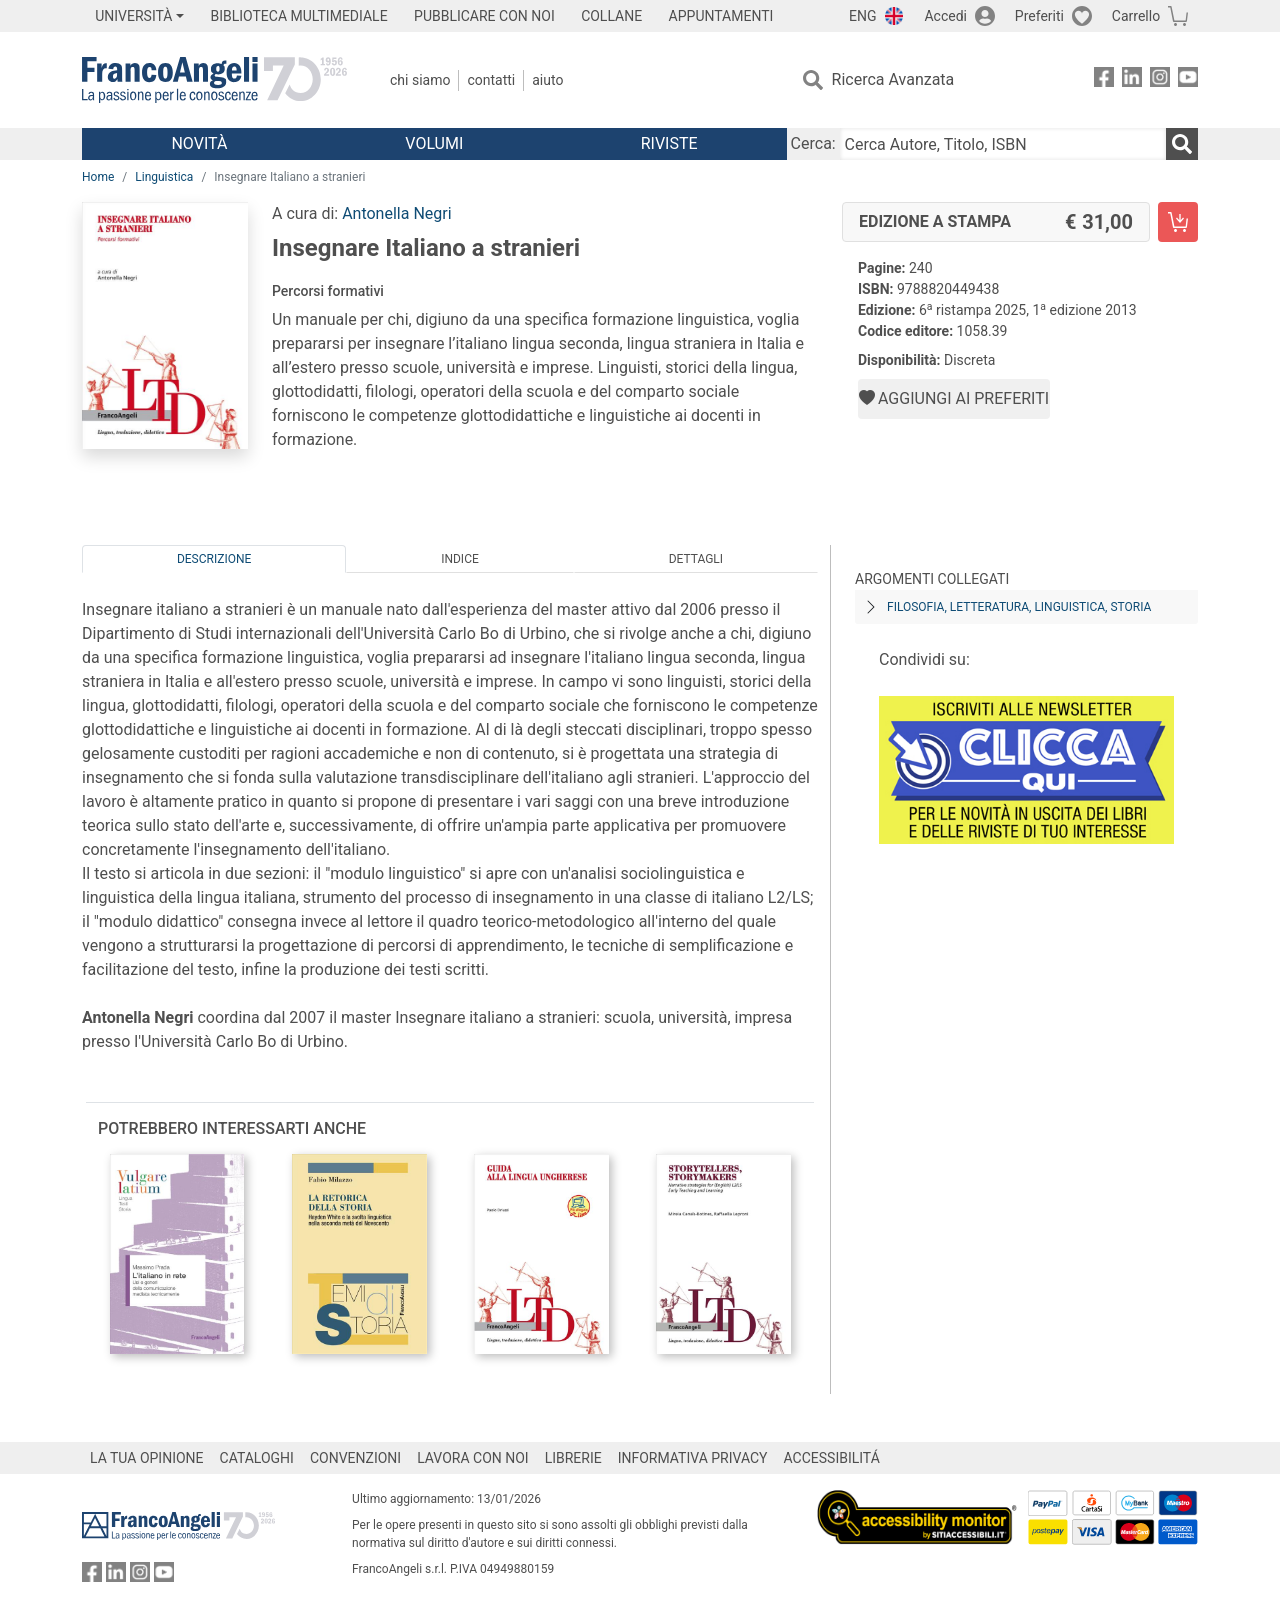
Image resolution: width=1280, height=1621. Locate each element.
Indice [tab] (460, 559)
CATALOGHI (257, 1458)
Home (98, 177)
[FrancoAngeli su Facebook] (1104, 80)
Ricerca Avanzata (893, 79)
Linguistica (164, 177)
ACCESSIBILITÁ (832, 1458)
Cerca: (813, 143)
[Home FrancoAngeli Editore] (214, 80)
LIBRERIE (573, 1458)
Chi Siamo (420, 80)
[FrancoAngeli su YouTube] (1188, 80)
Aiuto (547, 80)
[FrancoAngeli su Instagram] (1160, 80)
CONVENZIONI (355, 1458)
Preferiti (1039, 16)
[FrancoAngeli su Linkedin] (1132, 80)
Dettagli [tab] (696, 559)
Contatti (491, 80)
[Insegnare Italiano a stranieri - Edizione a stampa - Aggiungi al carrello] (1178, 222)
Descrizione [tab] (214, 559)
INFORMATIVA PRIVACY (693, 1458)
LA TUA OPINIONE (147, 1458)
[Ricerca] (1182, 144)
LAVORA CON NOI (473, 1458)
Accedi (945, 16)
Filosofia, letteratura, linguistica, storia (1019, 607)
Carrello (1136, 16)
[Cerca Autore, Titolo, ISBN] (1003, 144)
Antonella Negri (396, 213)
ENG (862, 16)
